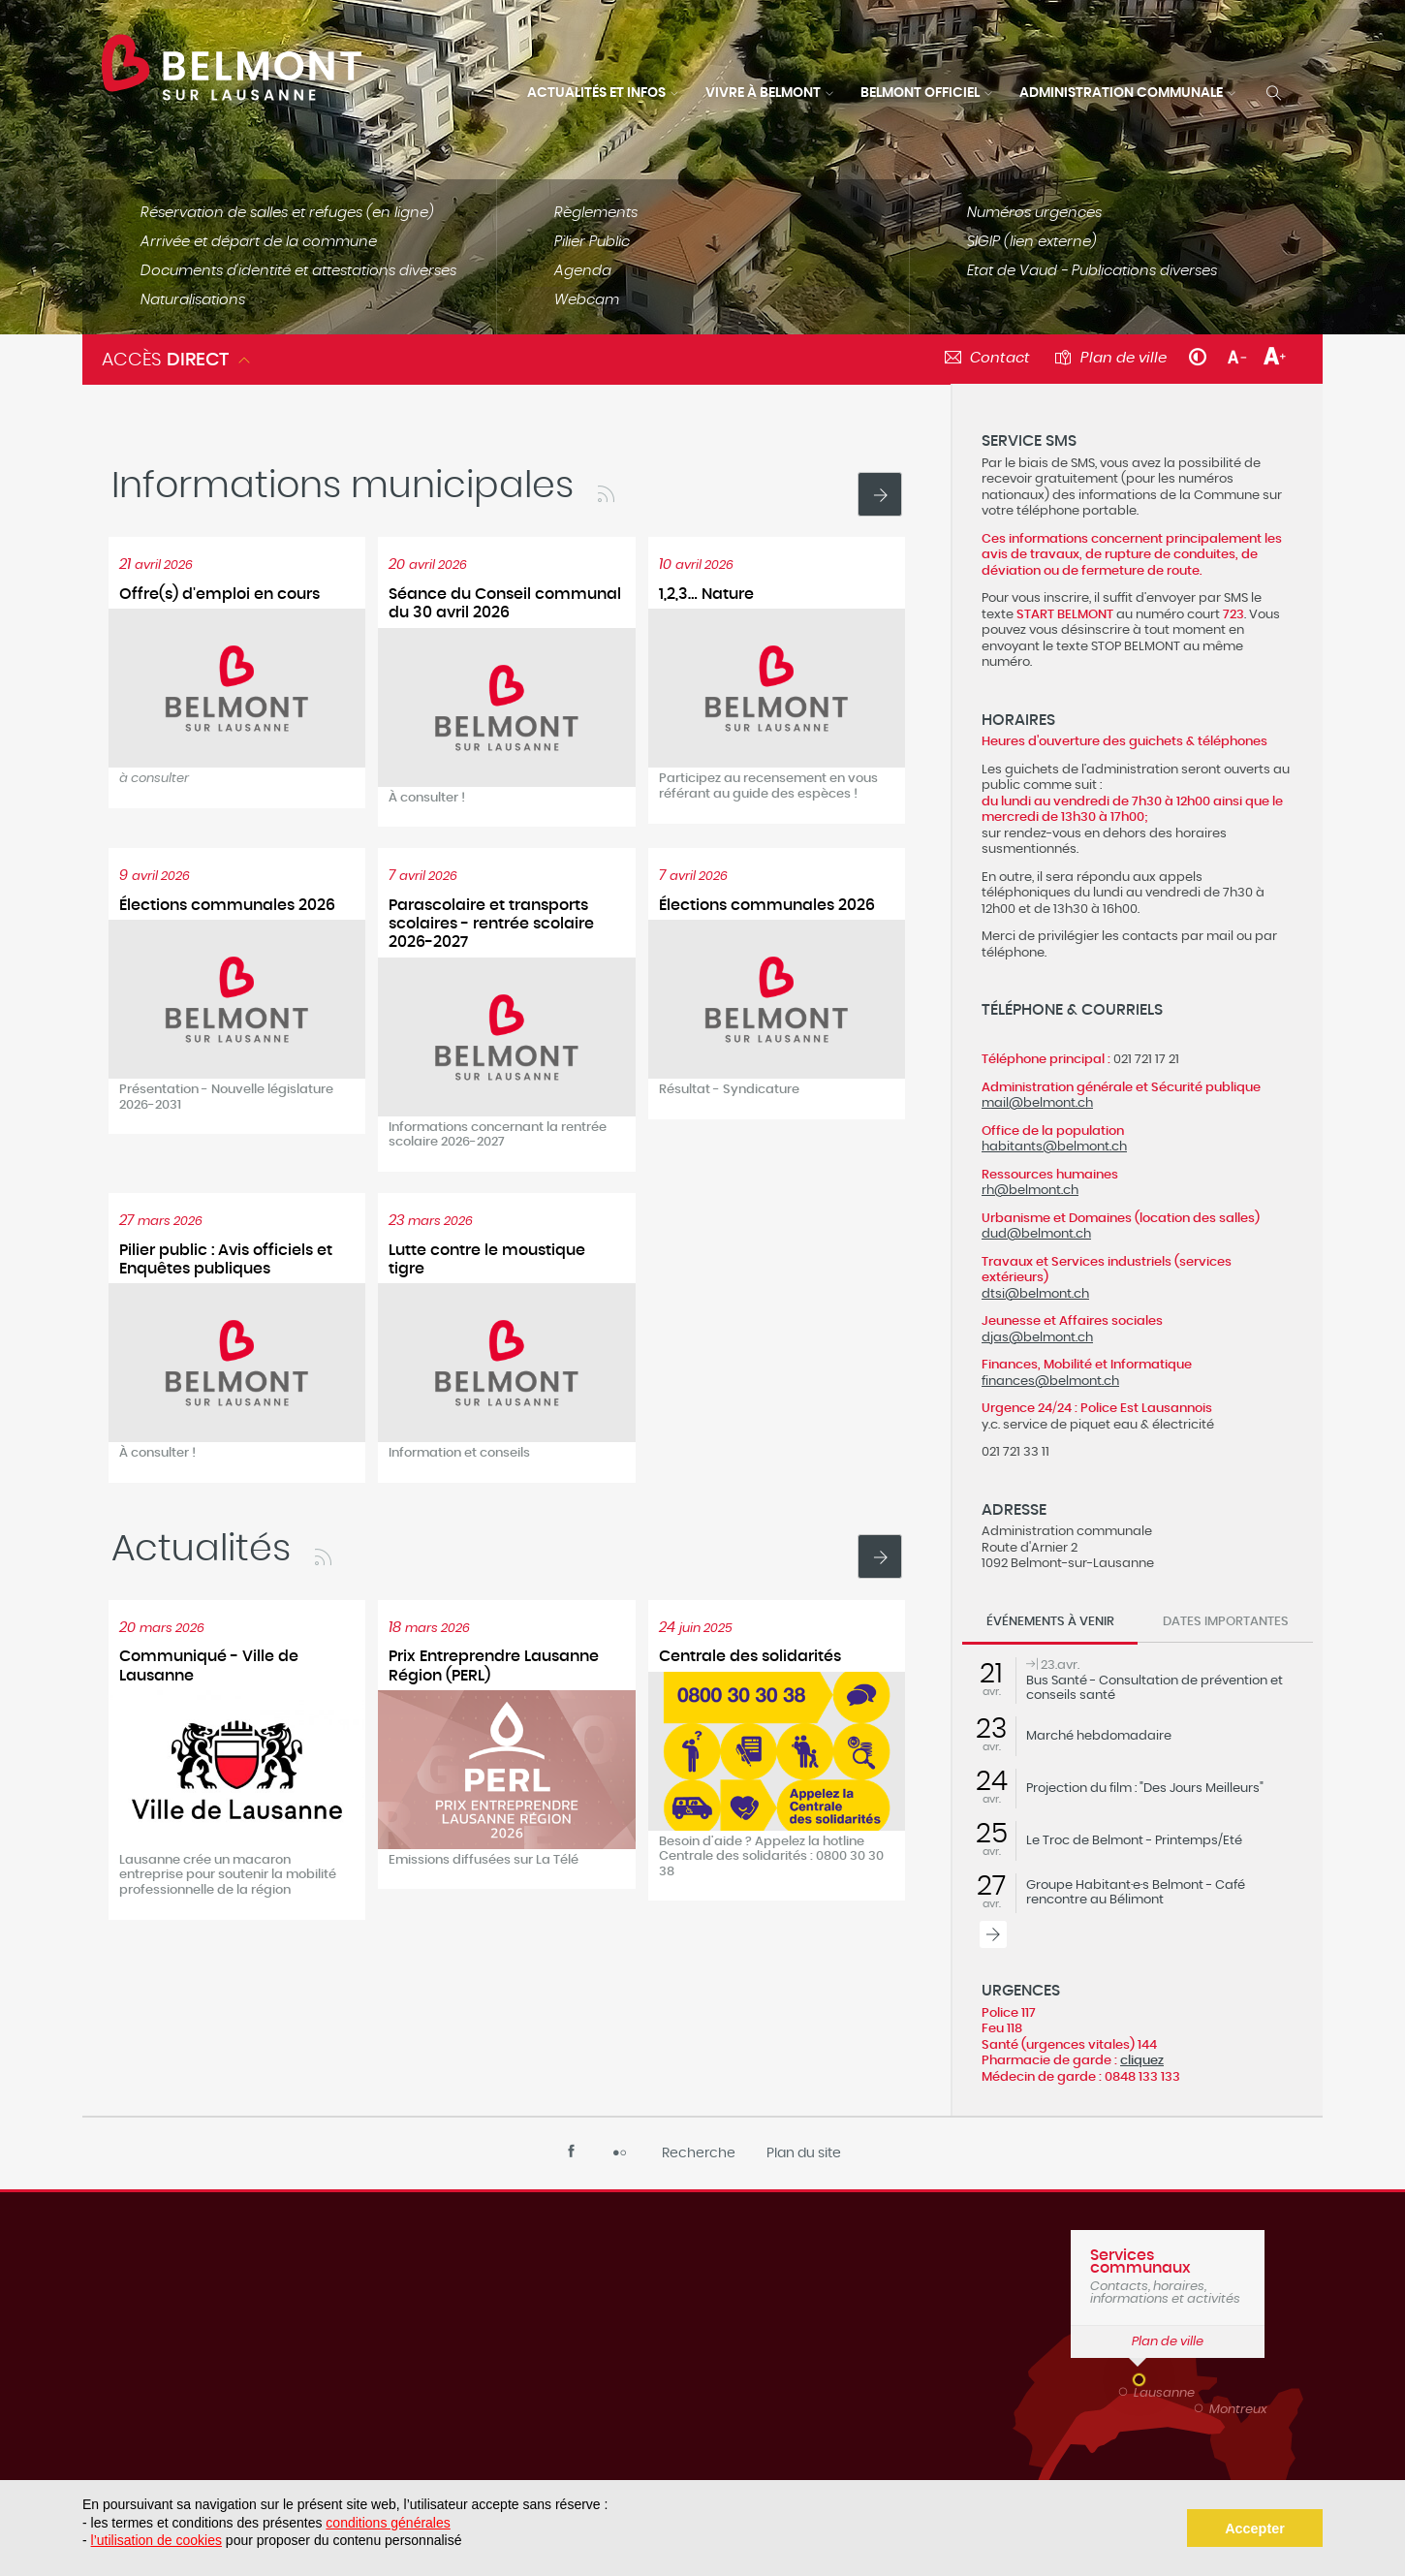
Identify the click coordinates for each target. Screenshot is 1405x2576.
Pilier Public (592, 242)
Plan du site (803, 2153)
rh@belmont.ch (1030, 1190)
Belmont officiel (920, 93)
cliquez (1142, 2060)
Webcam (586, 300)
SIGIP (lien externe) (1032, 242)
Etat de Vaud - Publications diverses (1092, 271)
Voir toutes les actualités (880, 494)
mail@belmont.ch (1037, 1103)
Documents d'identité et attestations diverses (298, 271)
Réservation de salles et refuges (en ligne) (287, 212)
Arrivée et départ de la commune (258, 242)
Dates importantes (1226, 1622)
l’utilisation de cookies (156, 2540)
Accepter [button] (1255, 2528)
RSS (605, 494)
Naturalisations (192, 300)
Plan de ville (1123, 358)
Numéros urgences (1034, 212)
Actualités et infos (596, 93)
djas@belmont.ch (1037, 1337)
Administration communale (1121, 93)
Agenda (582, 271)
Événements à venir (1050, 1622)
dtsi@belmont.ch (1035, 1294)
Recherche (698, 2153)
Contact (1000, 358)
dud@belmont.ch (1036, 1234)
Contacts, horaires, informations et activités (1167, 2276)
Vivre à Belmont (763, 93)
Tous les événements (993, 1934)
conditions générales (388, 2522)
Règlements (596, 212)
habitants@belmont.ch (1054, 1146)
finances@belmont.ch (1050, 1381)
